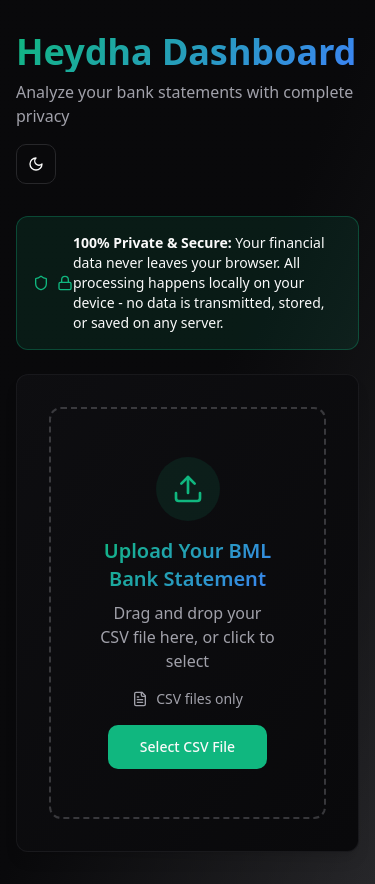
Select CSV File (187, 746)
